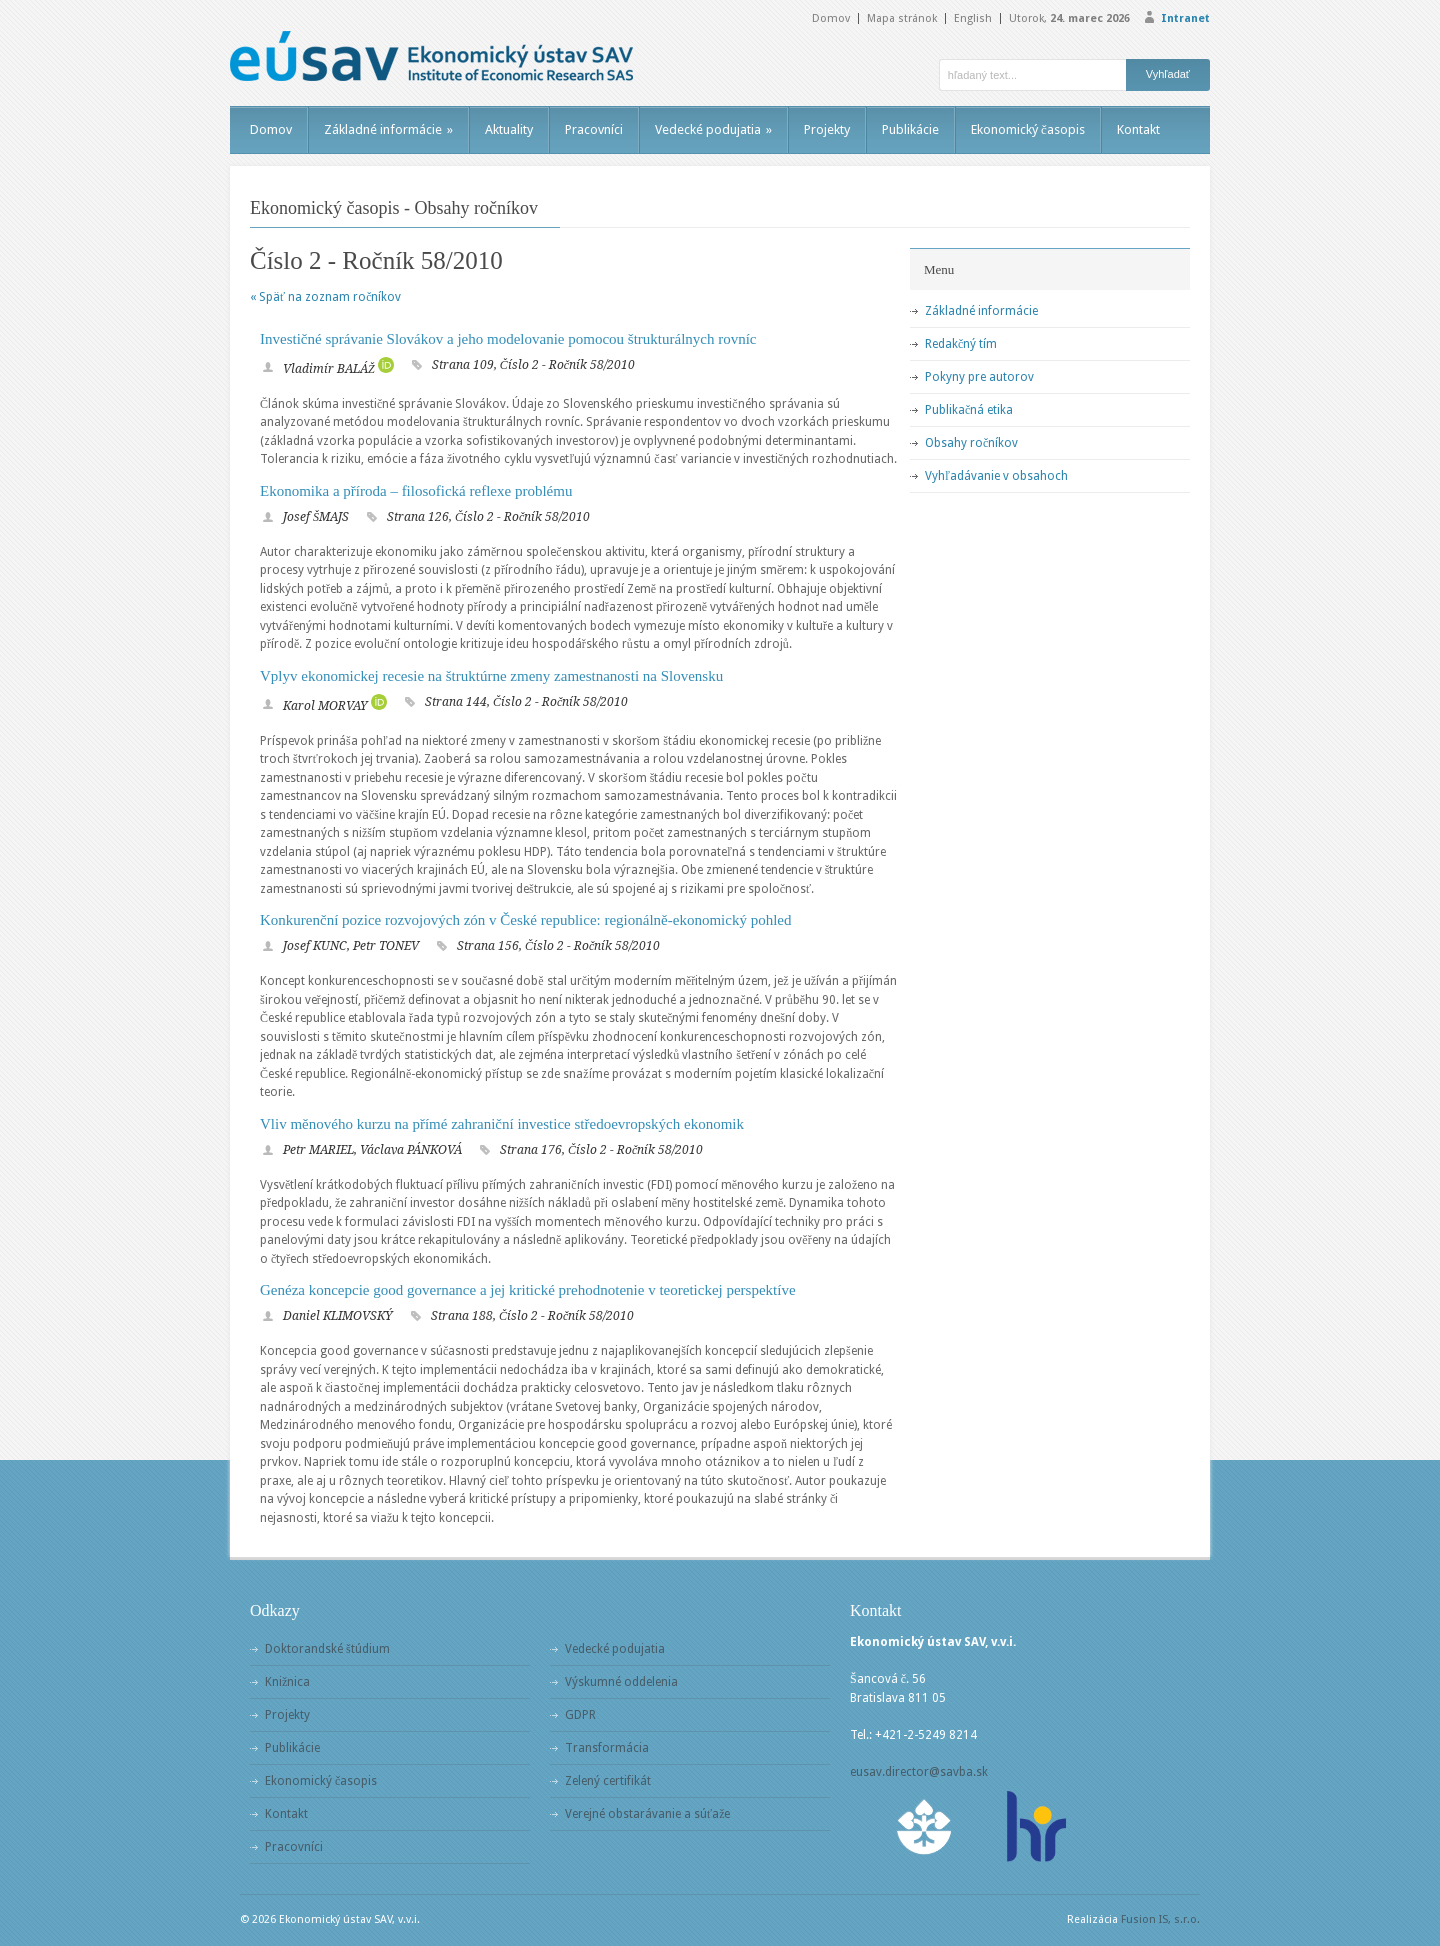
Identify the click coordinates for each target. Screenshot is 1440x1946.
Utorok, (1069, 18)
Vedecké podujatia (713, 129)
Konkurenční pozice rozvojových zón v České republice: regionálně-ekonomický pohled (526, 920)
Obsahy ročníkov (971, 443)
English (973, 18)
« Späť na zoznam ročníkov (325, 297)
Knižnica (287, 1682)
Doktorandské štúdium (327, 1649)
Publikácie (910, 129)
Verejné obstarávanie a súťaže (647, 1814)
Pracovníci (594, 129)
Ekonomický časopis (1028, 129)
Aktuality (509, 129)
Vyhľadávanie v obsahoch (996, 476)
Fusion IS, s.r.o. (1160, 1919)
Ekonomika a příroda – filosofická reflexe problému (416, 491)
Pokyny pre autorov (979, 377)
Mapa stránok (902, 18)
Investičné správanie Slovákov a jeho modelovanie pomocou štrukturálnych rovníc (508, 339)
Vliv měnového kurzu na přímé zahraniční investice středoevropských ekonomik (502, 1124)
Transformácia (607, 1748)
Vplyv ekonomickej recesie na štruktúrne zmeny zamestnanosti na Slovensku (491, 676)
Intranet (1185, 18)
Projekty (827, 129)
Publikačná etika (969, 410)
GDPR (580, 1715)
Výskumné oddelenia (621, 1682)
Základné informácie (388, 129)
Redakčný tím (961, 344)
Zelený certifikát (608, 1781)
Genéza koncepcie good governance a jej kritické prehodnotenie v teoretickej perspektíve (528, 1290)
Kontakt (1138, 129)
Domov (831, 18)
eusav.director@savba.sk (919, 1772)
